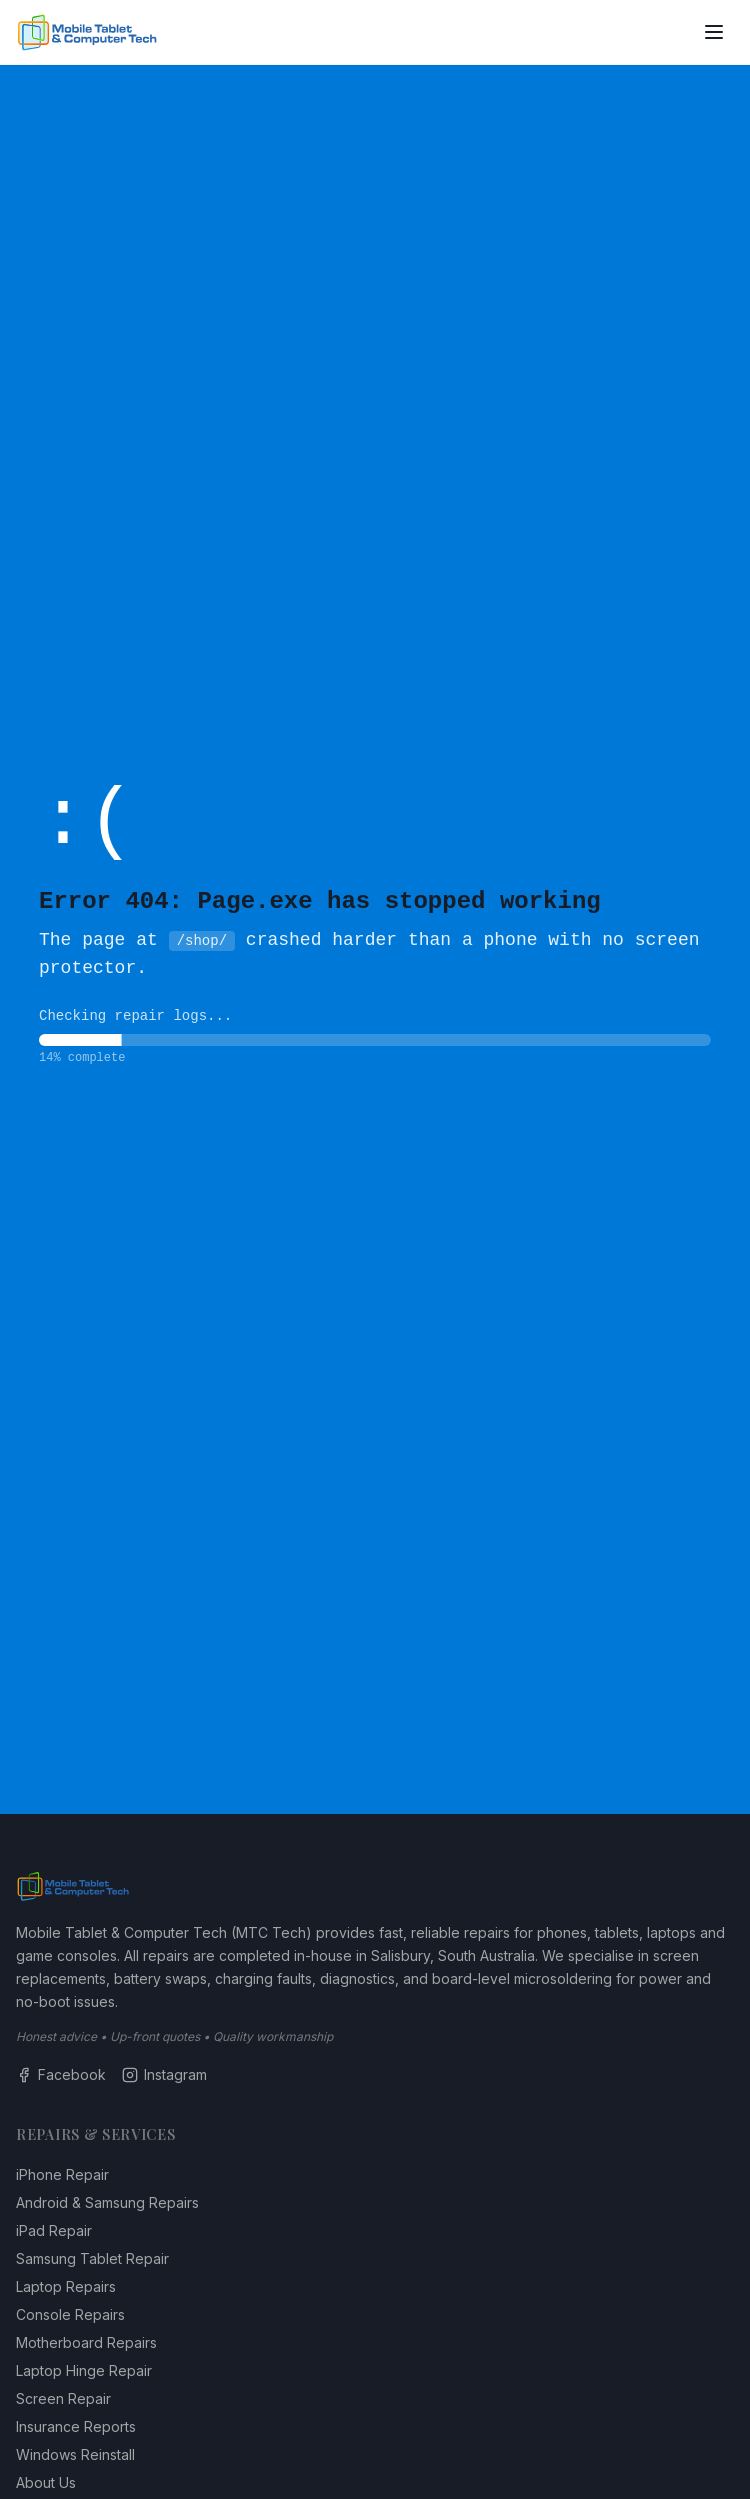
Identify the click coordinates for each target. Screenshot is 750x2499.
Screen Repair (63, 2398)
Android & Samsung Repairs (107, 2202)
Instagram (164, 2074)
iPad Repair (54, 2230)
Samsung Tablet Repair (92, 2258)
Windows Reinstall (75, 2454)
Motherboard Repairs (86, 2342)
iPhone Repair (62, 2174)
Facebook (61, 2074)
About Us (46, 2482)
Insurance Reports (76, 2426)
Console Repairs (70, 2314)
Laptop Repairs (66, 2286)
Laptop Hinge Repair (84, 2370)
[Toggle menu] (714, 32)
